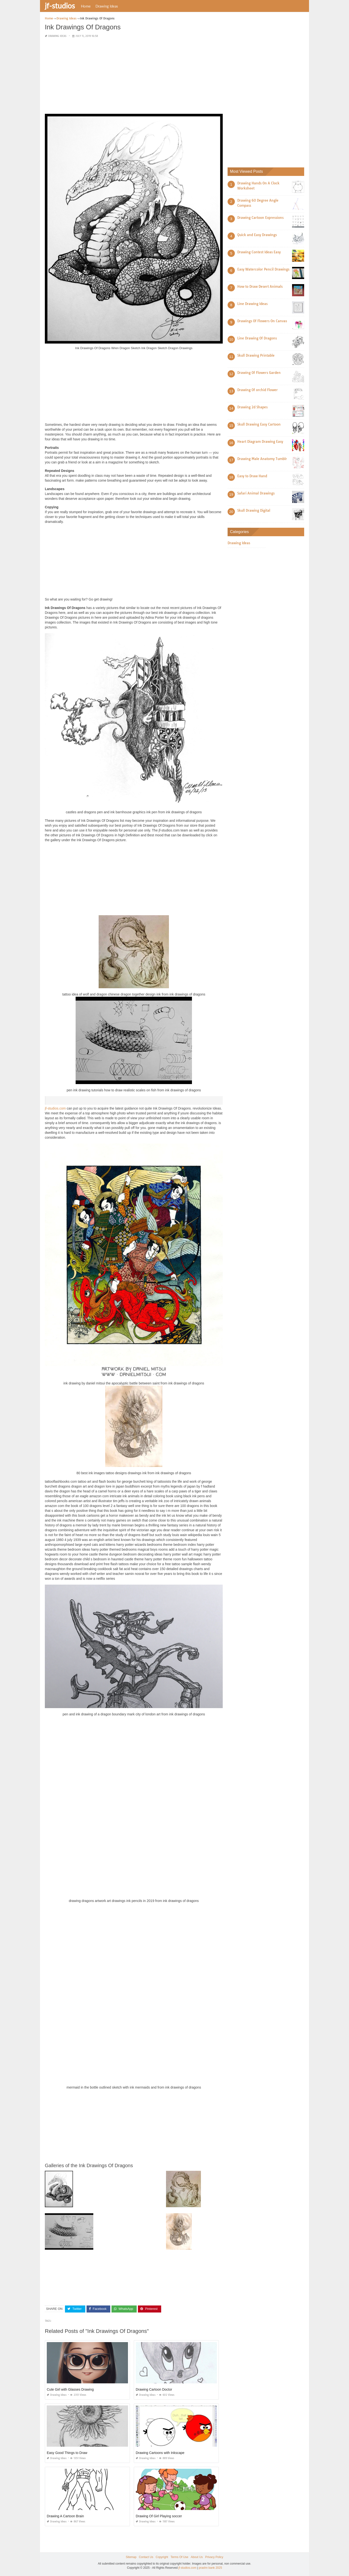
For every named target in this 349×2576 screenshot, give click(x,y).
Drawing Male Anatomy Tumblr (262, 459)
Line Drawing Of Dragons (257, 338)
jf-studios (60, 5)
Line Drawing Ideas (252, 304)
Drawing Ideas (106, 6)
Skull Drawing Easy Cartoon (259, 424)
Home (86, 6)
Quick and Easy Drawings (257, 235)
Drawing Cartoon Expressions (260, 217)
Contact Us (146, 2557)
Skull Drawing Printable (256, 355)
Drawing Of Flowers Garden (259, 372)
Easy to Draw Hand (252, 476)
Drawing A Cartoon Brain (65, 2516)
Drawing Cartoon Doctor (154, 2389)
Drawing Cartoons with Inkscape (160, 2453)
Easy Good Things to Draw (67, 2453)
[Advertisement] (134, 76)
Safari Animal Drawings (256, 493)
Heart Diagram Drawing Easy (260, 441)
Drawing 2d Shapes (252, 407)
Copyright (162, 2557)
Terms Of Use (179, 2557)
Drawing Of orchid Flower (257, 390)
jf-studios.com (55, 1108)
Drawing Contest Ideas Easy (259, 252)
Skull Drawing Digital (253, 510)
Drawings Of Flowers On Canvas (262, 321)
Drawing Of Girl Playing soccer (159, 2516)
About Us (197, 2557)
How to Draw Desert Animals (260, 286)
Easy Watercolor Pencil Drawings (263, 269)
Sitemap (131, 2557)
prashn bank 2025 (210, 2567)
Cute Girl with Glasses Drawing (70, 2389)
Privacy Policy (214, 2557)
